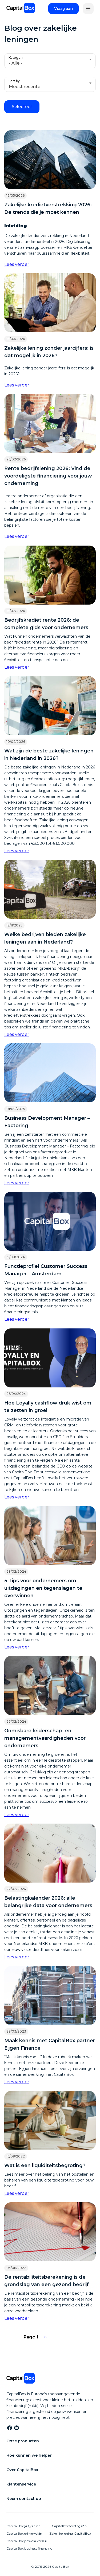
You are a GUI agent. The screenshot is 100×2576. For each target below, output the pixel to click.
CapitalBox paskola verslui (26, 2541)
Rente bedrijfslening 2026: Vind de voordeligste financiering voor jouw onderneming (48, 476)
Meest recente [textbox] (24, 86)
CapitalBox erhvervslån (24, 2533)
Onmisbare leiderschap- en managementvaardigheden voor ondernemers (45, 1738)
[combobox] (50, 60)
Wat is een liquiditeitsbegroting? (44, 2165)
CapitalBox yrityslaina (23, 2526)
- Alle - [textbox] (15, 63)
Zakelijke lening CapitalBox (70, 2533)
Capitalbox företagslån (69, 2526)
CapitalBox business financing (29, 2548)
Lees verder (16, 264)
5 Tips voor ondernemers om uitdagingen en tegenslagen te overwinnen (43, 1588)
